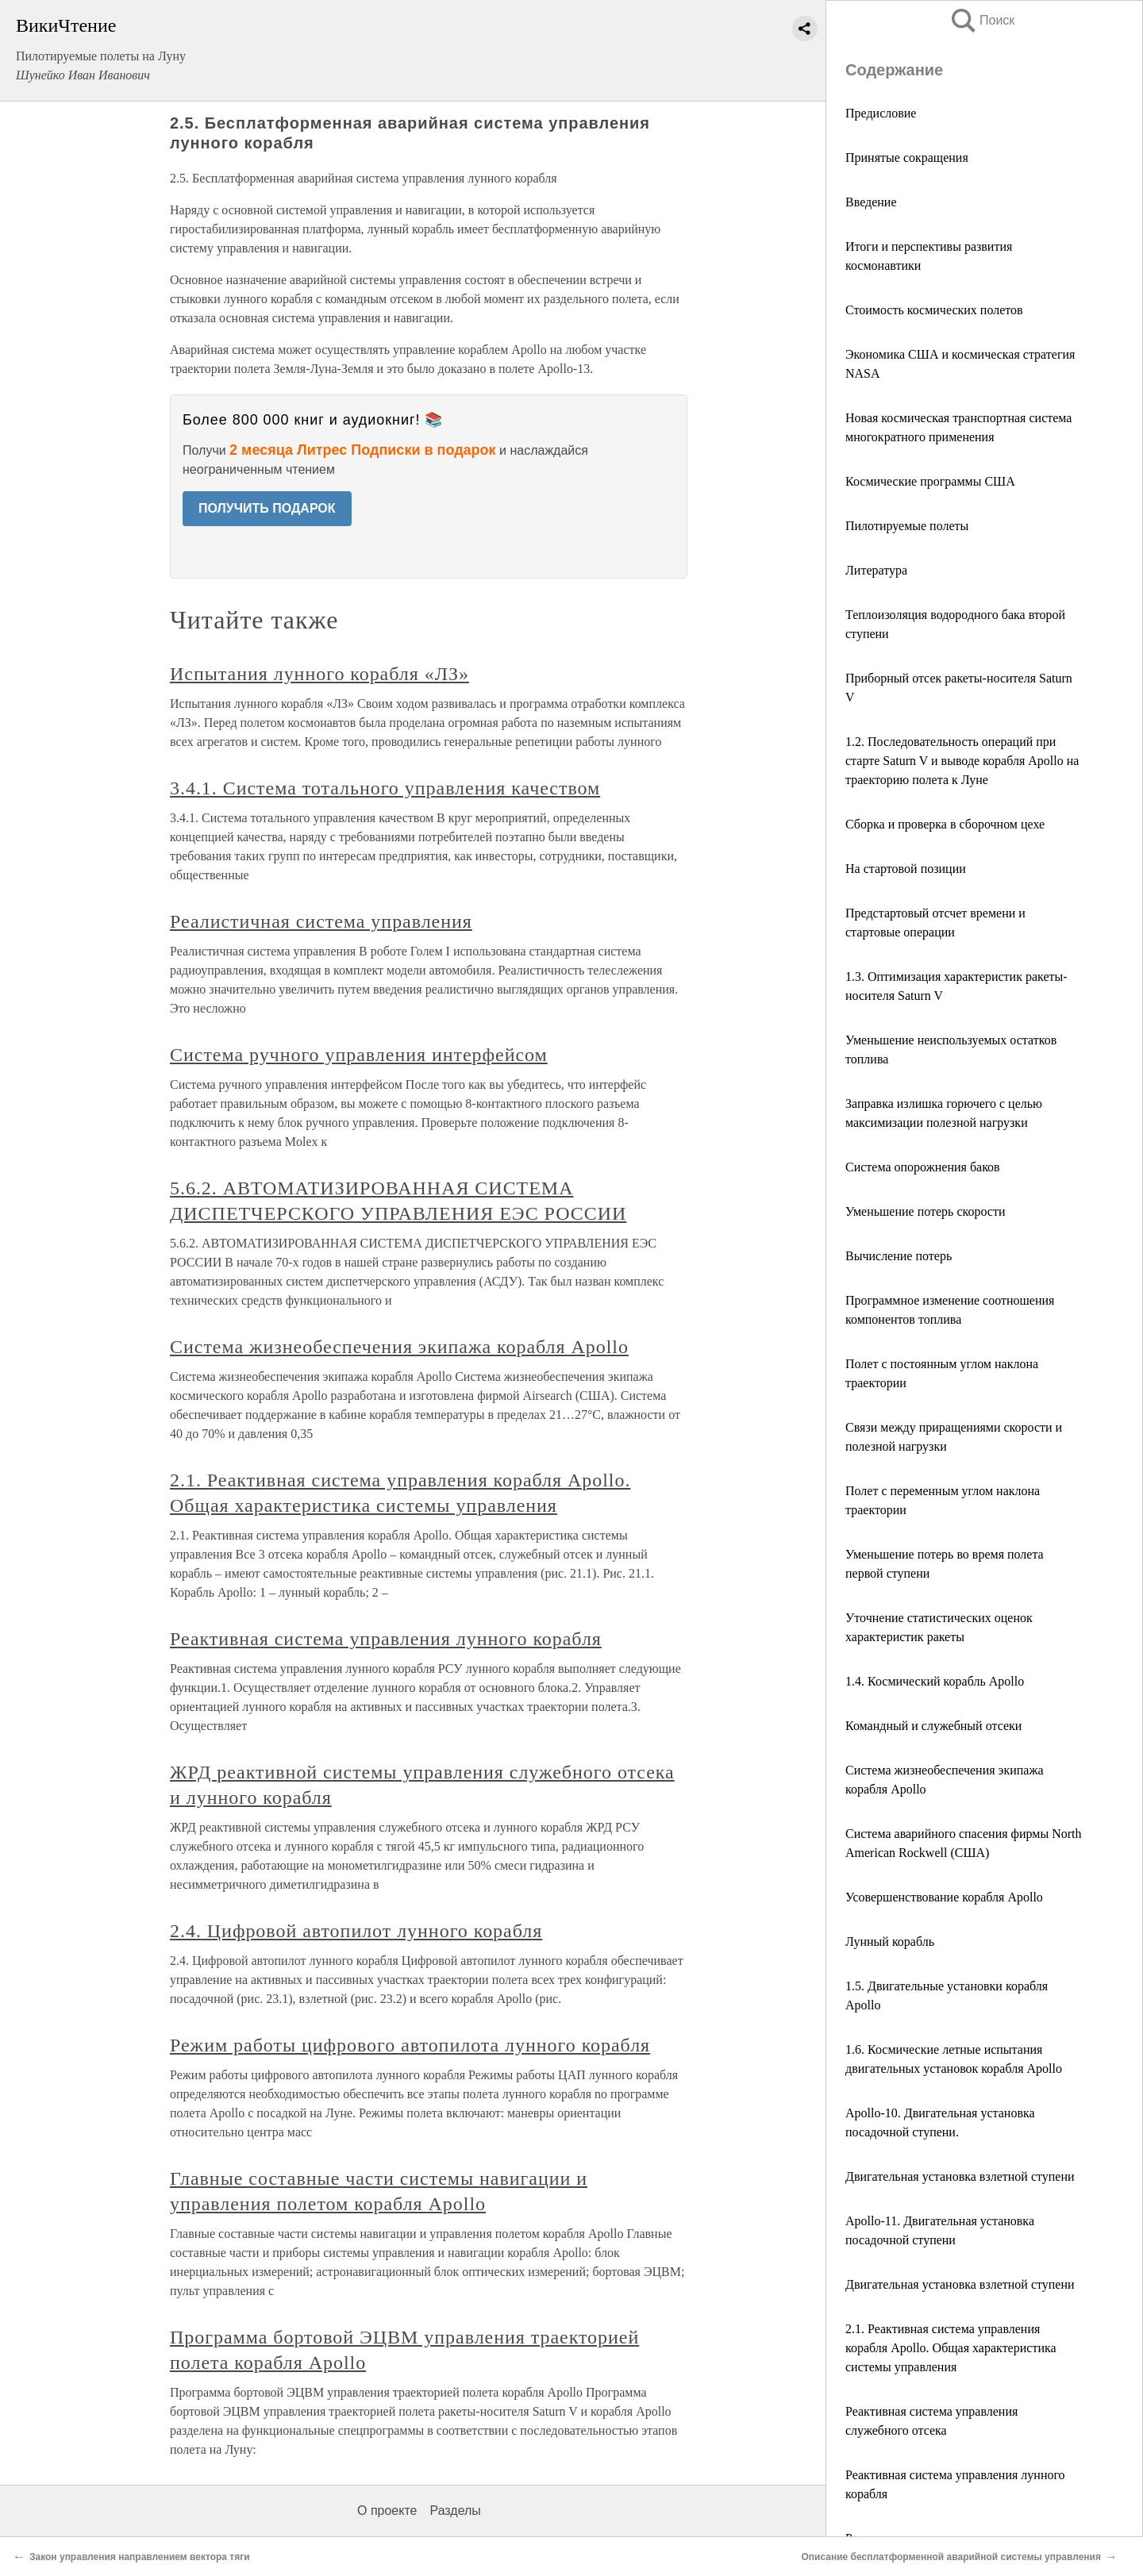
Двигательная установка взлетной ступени (960, 2176)
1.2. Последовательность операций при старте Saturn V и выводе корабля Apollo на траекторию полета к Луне (962, 760)
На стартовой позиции (905, 868)
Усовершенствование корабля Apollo (944, 1897)
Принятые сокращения (906, 157)
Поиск (981, 20)
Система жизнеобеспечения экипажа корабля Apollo (399, 1346)
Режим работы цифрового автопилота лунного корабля (410, 2045)
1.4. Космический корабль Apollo (934, 1681)
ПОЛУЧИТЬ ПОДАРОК (267, 508)
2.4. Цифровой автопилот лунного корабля (356, 1930)
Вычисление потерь (898, 1256)
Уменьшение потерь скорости (925, 1211)
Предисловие (880, 113)
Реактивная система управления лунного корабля (386, 1638)
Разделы (454, 2510)
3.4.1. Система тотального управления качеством (385, 788)
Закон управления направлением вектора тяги (139, 2557)
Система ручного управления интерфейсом (359, 1054)
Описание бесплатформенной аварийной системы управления (951, 2557)
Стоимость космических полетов (934, 310)
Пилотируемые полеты (906, 526)
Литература (876, 570)
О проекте (387, 2510)
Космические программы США (930, 481)
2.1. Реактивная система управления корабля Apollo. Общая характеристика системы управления (950, 2348)
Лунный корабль (889, 1941)
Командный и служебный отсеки (933, 1725)
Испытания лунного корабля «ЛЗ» (319, 673)
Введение (871, 202)
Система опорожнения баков (922, 1167)
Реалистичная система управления (321, 921)
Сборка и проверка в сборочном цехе (945, 824)
